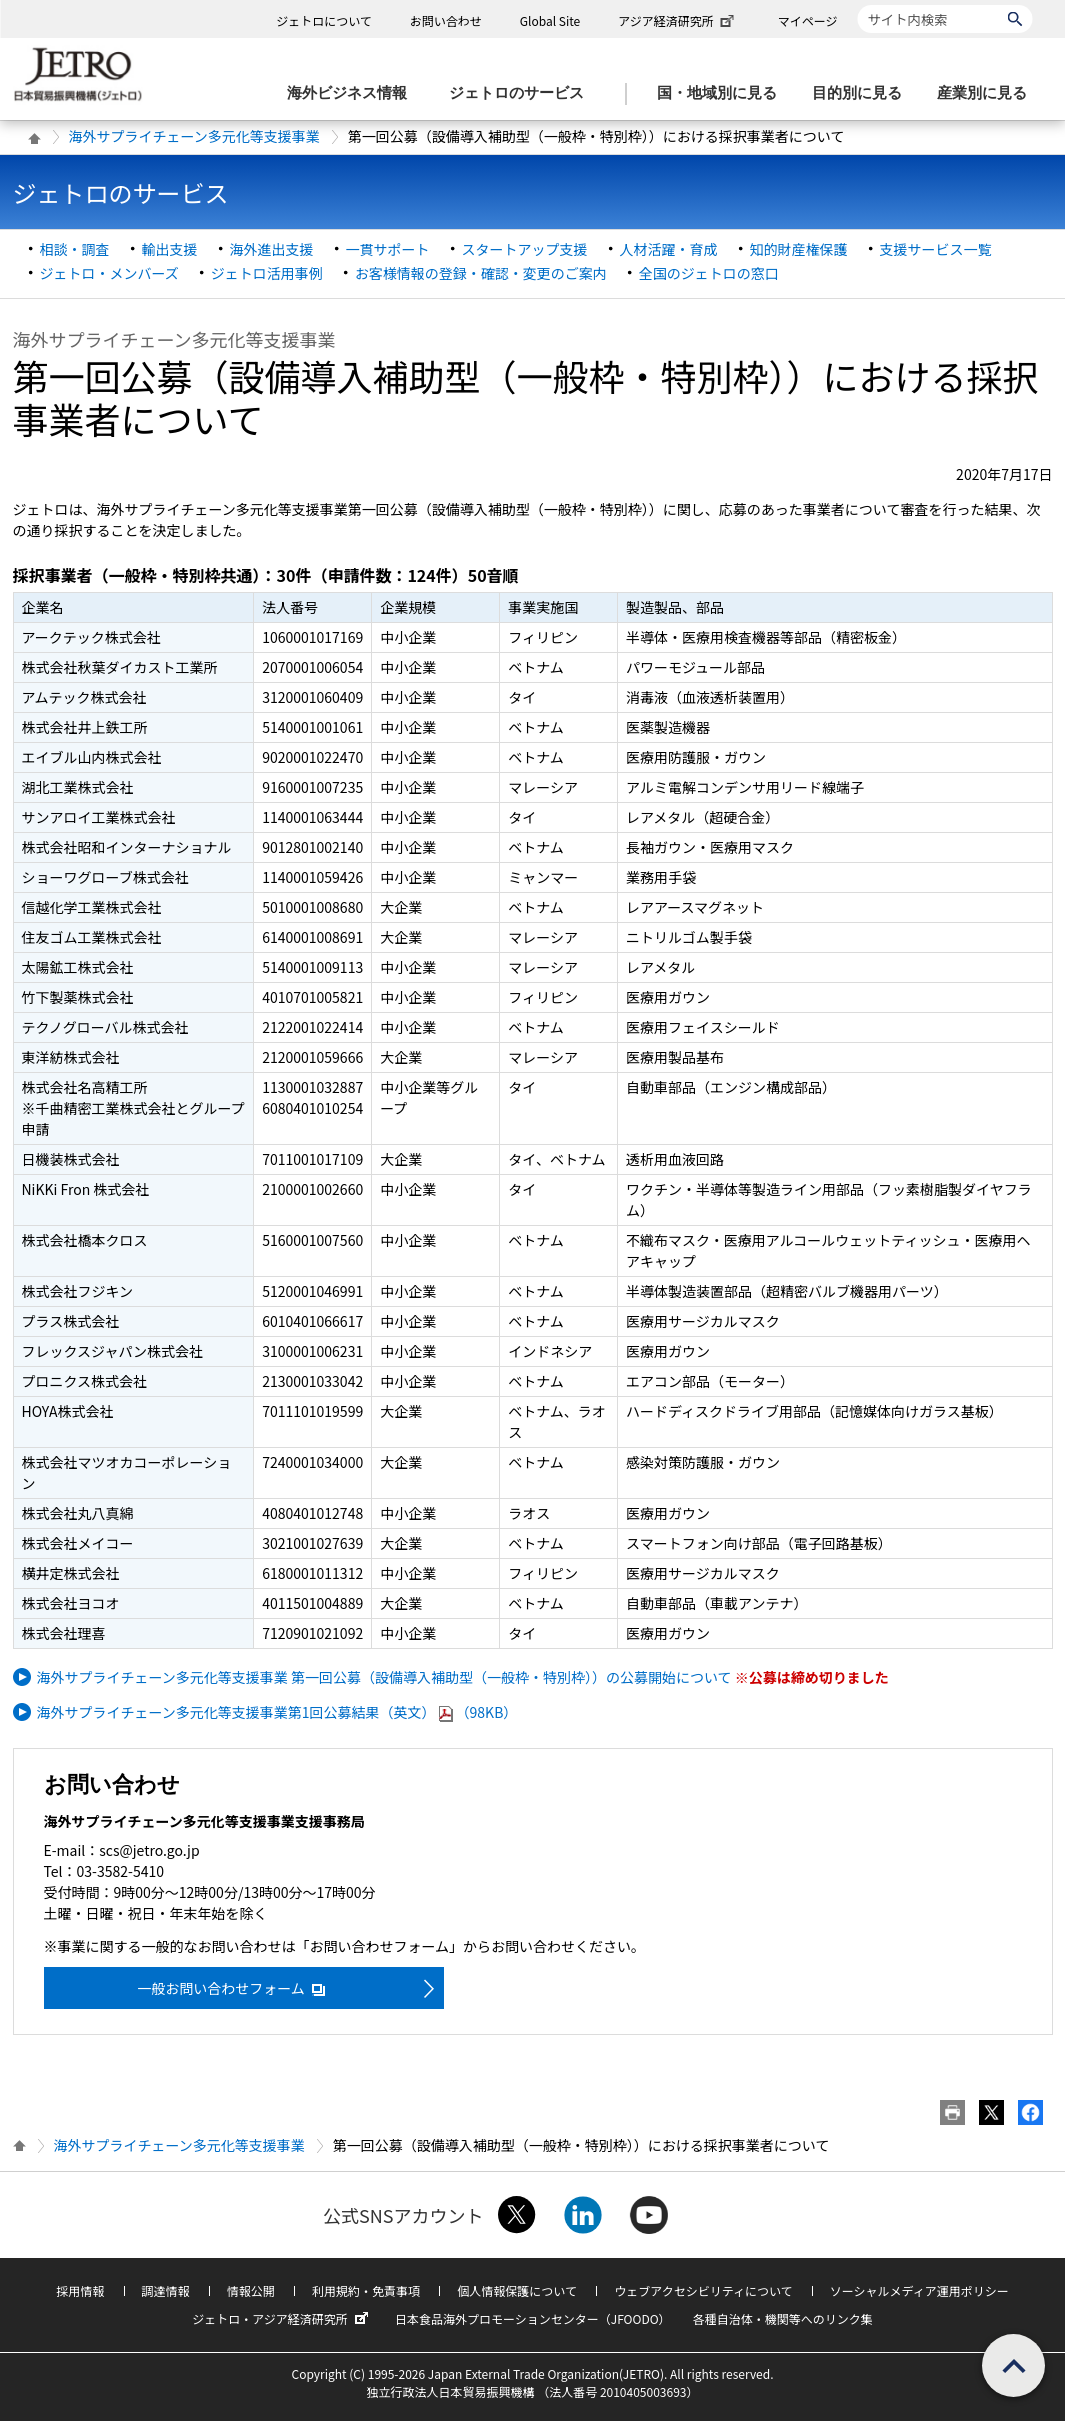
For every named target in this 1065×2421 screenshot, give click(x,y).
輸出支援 (170, 249)
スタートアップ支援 (525, 249)
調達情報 (166, 2290)
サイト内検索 (857, 4)
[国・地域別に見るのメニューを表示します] (723, 93)
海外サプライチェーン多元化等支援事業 (194, 136)
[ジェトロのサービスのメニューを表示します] (522, 93)
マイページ (808, 20)
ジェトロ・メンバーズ (109, 273)
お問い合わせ (446, 20)
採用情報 (80, 2290)
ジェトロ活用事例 (267, 273)
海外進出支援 (272, 249)
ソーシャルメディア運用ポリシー (919, 2290)
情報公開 (251, 2290)
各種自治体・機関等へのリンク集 (783, 2318)
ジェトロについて (324, 20)
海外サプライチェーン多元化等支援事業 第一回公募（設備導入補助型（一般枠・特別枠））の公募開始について (384, 1677)
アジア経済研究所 (678, 20)
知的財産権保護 (799, 249)
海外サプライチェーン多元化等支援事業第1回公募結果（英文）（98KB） (277, 1712)
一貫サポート (388, 249)
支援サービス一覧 (936, 249)
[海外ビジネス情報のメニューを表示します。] (353, 93)
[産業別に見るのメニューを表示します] (988, 93)
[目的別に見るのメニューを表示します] (863, 93)
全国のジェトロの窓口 (709, 273)
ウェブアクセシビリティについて (703, 2290)
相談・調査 (75, 249)
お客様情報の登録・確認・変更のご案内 (481, 273)
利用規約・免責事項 (366, 2290)
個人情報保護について (517, 2290)
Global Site (550, 20)
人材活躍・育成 (669, 249)
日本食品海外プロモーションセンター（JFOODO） (533, 2318)
